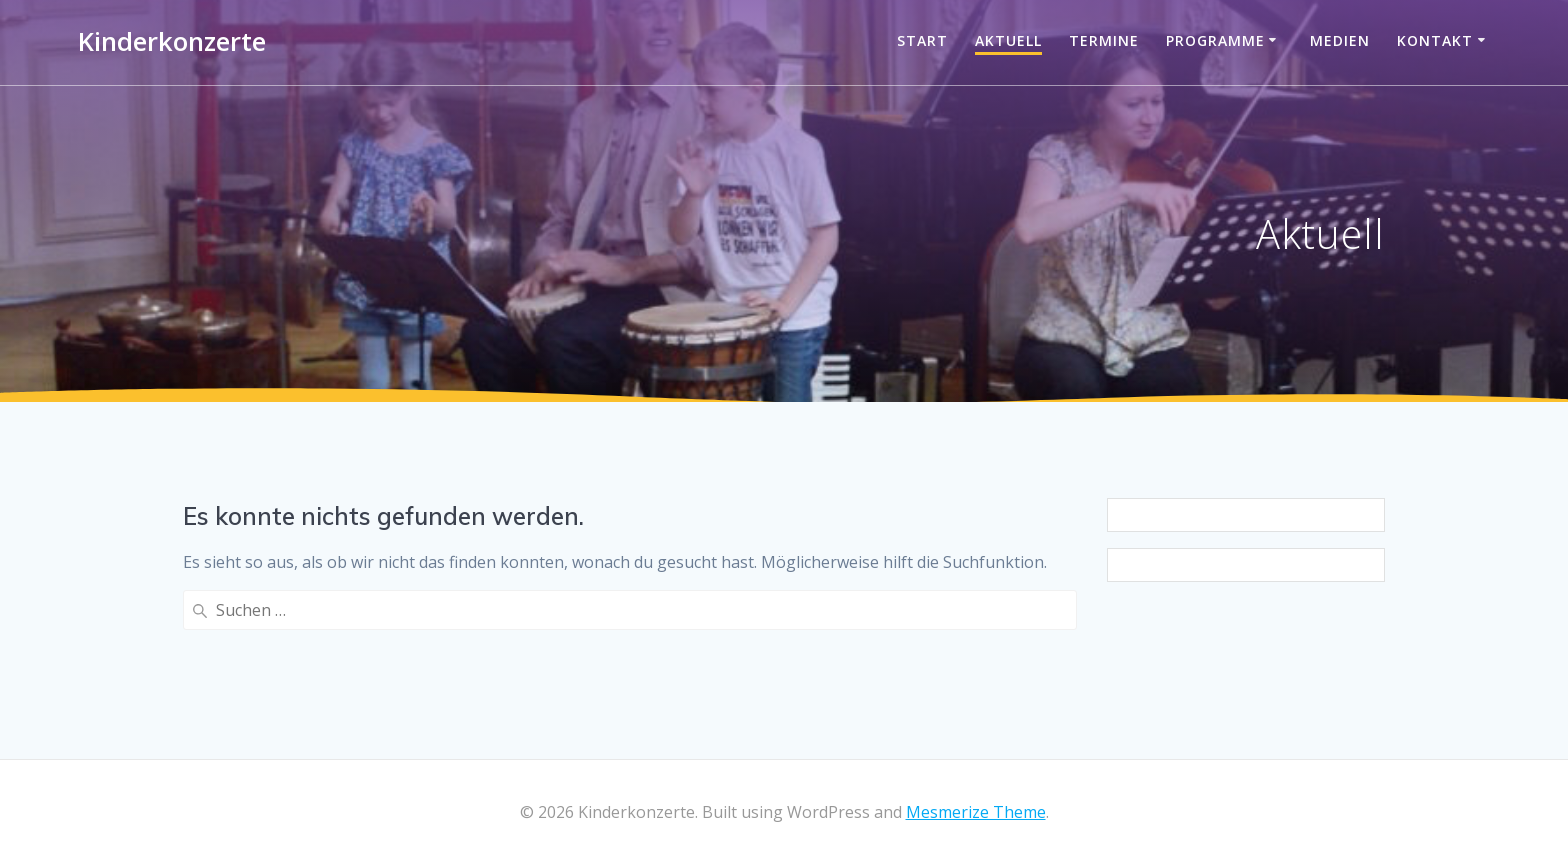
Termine (1104, 40)
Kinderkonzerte (172, 42)
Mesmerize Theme (976, 812)
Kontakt (1435, 40)
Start (922, 40)
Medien (1340, 40)
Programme (1215, 40)
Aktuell (1008, 40)
